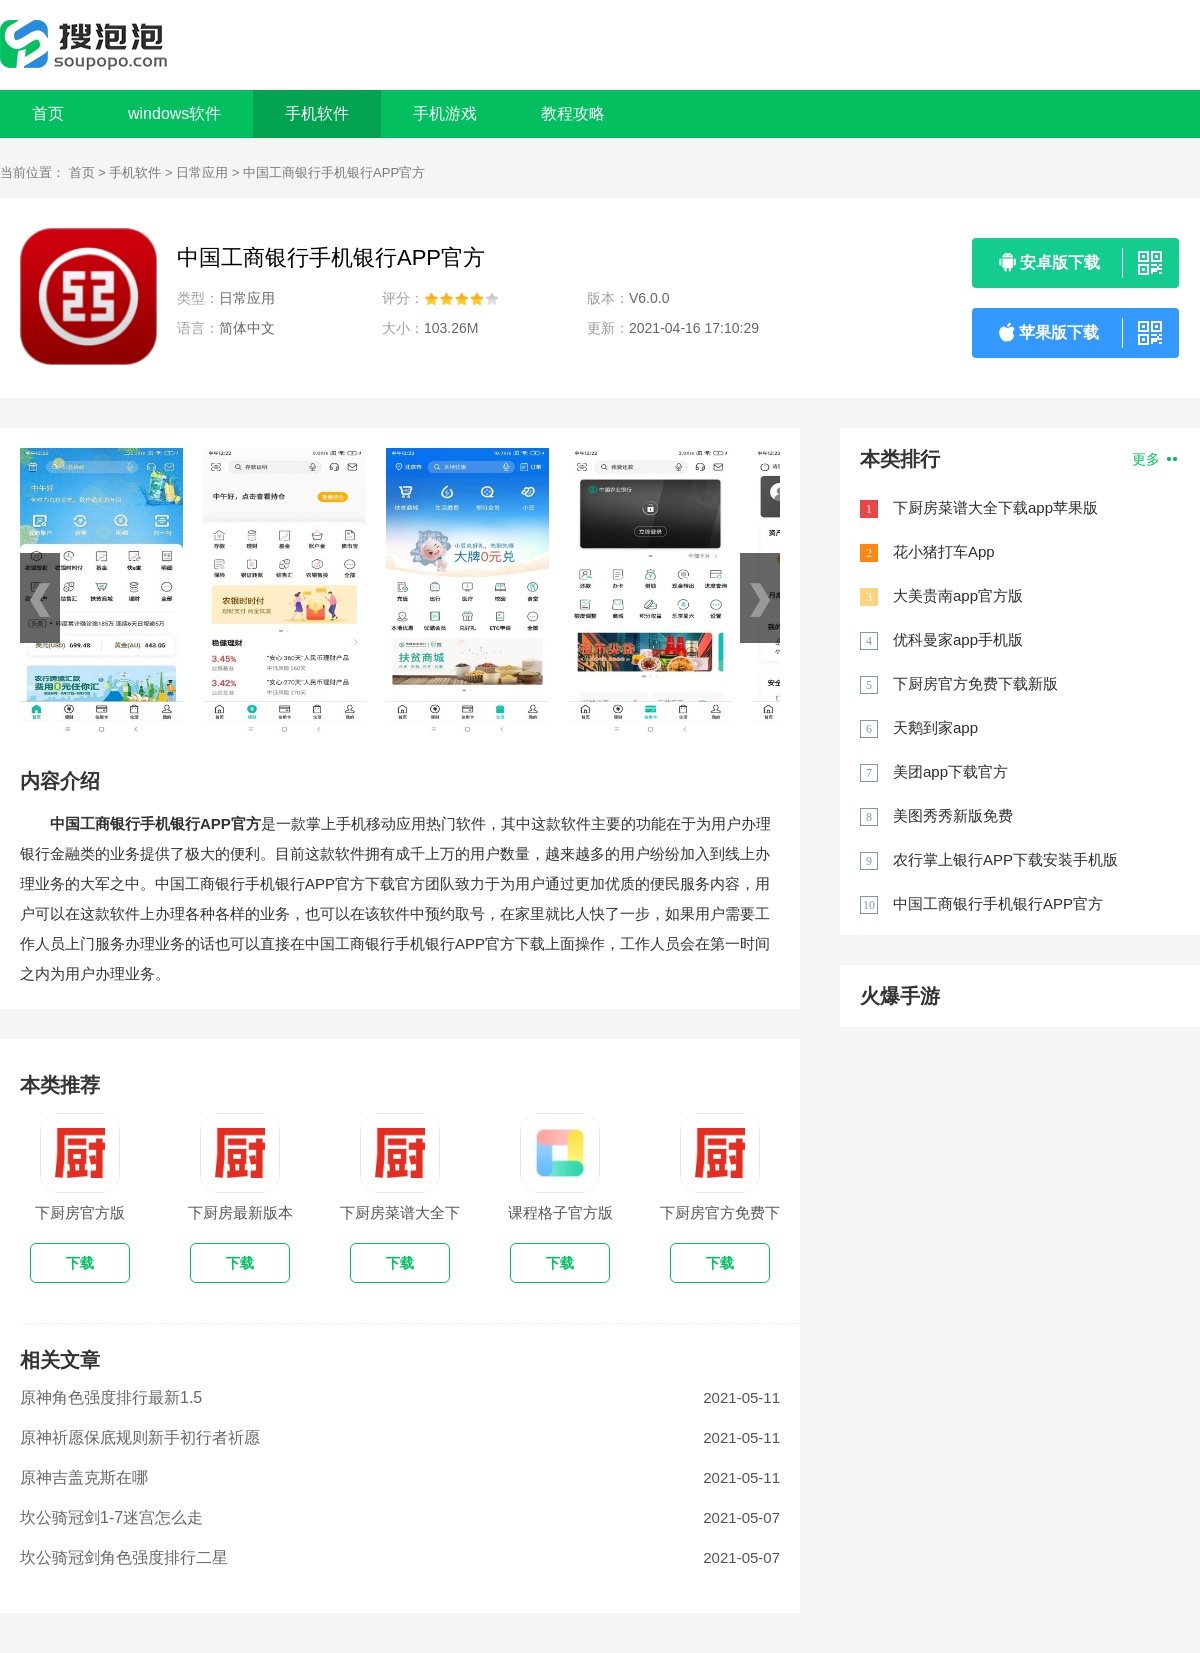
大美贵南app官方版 (958, 595)
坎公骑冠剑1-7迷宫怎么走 (111, 1517)
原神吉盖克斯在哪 (84, 1477)
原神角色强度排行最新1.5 (111, 1397)
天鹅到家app (935, 727)
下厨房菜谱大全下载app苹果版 (995, 507)
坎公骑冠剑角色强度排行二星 (124, 1557)
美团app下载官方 (950, 771)
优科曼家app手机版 (958, 639)
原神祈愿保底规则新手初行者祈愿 (140, 1437)
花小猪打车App (944, 551)
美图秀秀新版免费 (953, 815)
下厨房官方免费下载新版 (975, 683)
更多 (1154, 459)
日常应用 (202, 172)
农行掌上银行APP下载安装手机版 (1005, 859)
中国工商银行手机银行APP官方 (998, 903)
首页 (48, 113)
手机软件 (135, 172)
